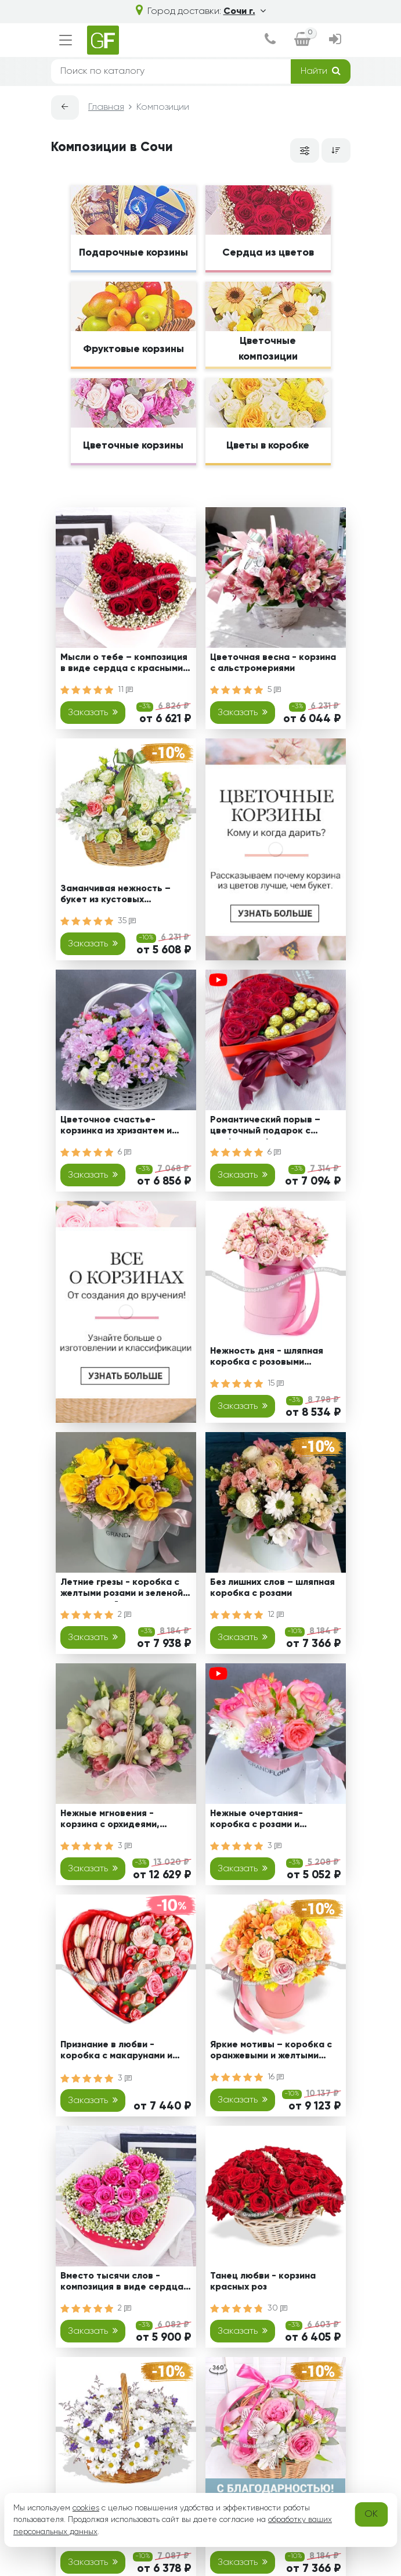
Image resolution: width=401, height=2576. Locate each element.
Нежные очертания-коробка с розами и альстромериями (256, 1821)
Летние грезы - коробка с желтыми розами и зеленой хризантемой (121, 1590)
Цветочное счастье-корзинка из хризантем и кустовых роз (116, 1127)
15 (276, 1383)
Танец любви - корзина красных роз (263, 2282)
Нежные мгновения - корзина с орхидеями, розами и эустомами (110, 1821)
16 (276, 2077)
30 (277, 2308)
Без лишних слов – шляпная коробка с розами (272, 1588)
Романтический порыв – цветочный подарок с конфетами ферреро (265, 1127)
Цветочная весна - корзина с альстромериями (273, 663)
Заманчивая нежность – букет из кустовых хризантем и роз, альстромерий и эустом (115, 896)
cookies (86, 2508)
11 (125, 690)
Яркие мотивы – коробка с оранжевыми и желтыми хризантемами (271, 2052)
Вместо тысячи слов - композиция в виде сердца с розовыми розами (125, 2283)
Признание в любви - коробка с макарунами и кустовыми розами (116, 2052)
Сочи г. (244, 11)
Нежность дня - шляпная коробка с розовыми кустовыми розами (266, 1358)
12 (276, 1614)
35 (127, 921)
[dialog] (270, 40)
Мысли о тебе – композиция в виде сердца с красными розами (123, 665)
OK (371, 2514)
